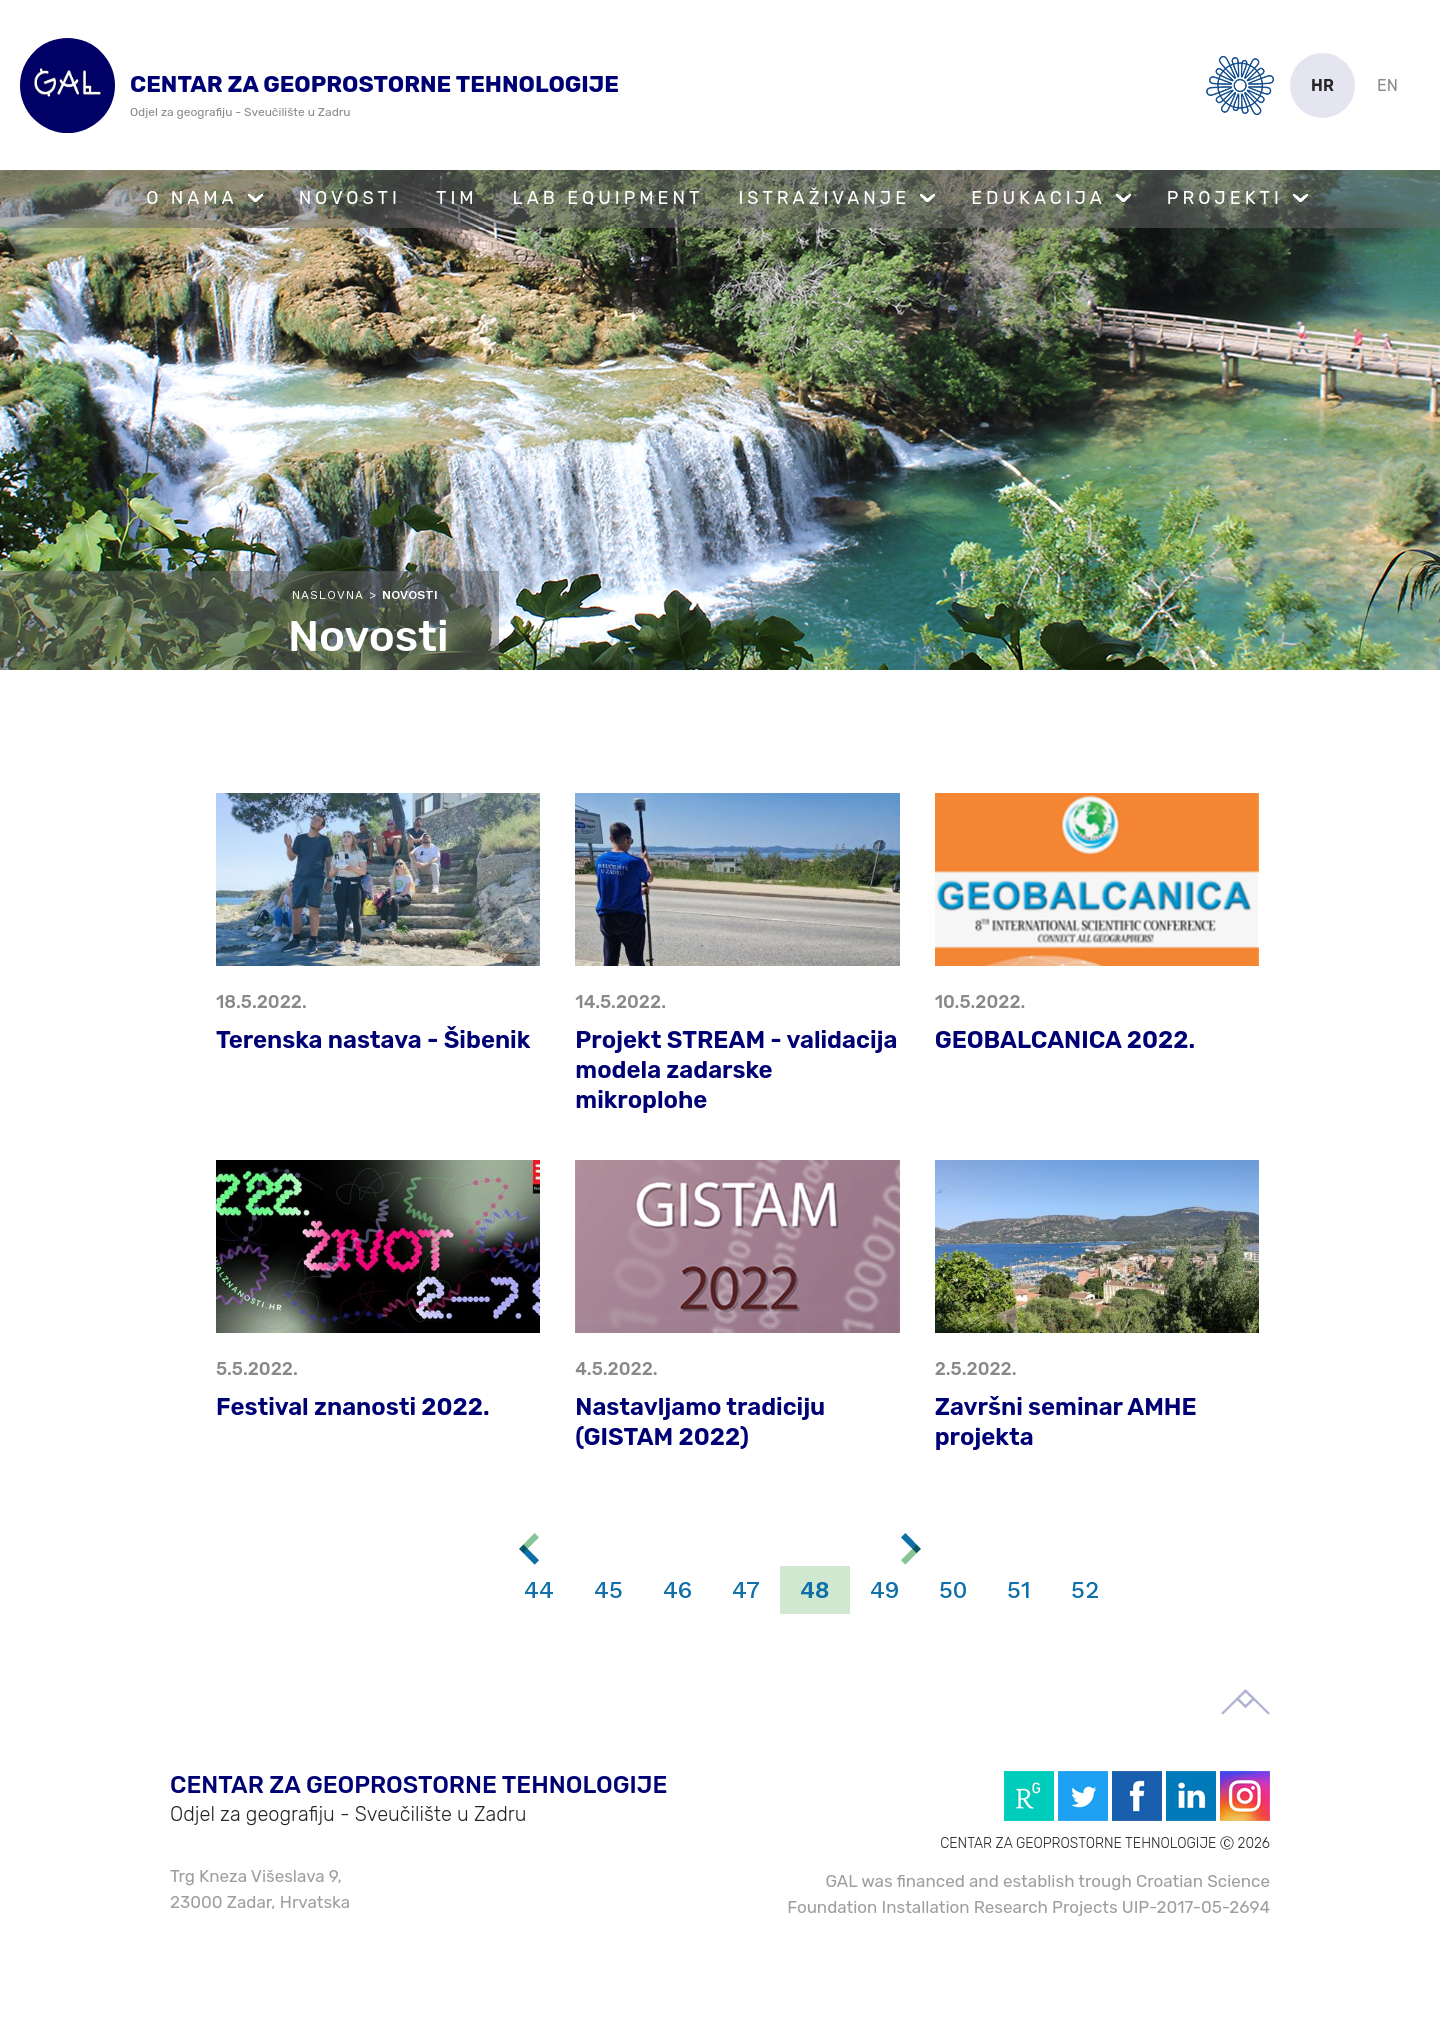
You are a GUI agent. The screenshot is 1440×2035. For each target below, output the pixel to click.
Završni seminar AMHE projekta (1066, 1422)
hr (1322, 85)
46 (677, 1590)
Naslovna (328, 595)
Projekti (1225, 198)
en (1387, 85)
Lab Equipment (608, 198)
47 (746, 1590)
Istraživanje (824, 198)
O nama (192, 198)
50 (953, 1590)
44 (539, 1590)
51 (1019, 1590)
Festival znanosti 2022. (353, 1407)
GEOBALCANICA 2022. (1065, 1040)
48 (815, 1590)
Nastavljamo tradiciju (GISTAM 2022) (700, 1422)
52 (1085, 1590)
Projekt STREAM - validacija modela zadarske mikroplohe (736, 1070)
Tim (457, 198)
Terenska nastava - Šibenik (373, 1040)
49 (884, 1590)
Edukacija (1038, 198)
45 (608, 1590)
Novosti (350, 198)
